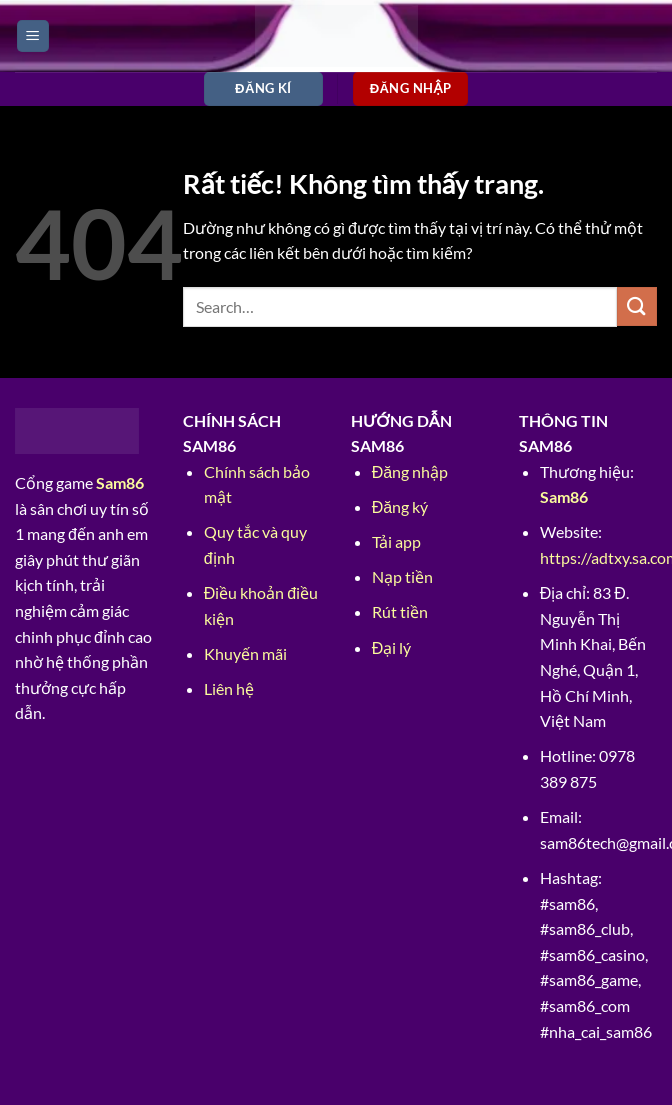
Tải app (396, 541)
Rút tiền (400, 611)
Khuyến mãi (245, 653)
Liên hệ (229, 688)
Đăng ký (400, 506)
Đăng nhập (410, 471)
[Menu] (33, 36)
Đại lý (392, 647)
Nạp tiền (402, 576)
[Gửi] (637, 306)
